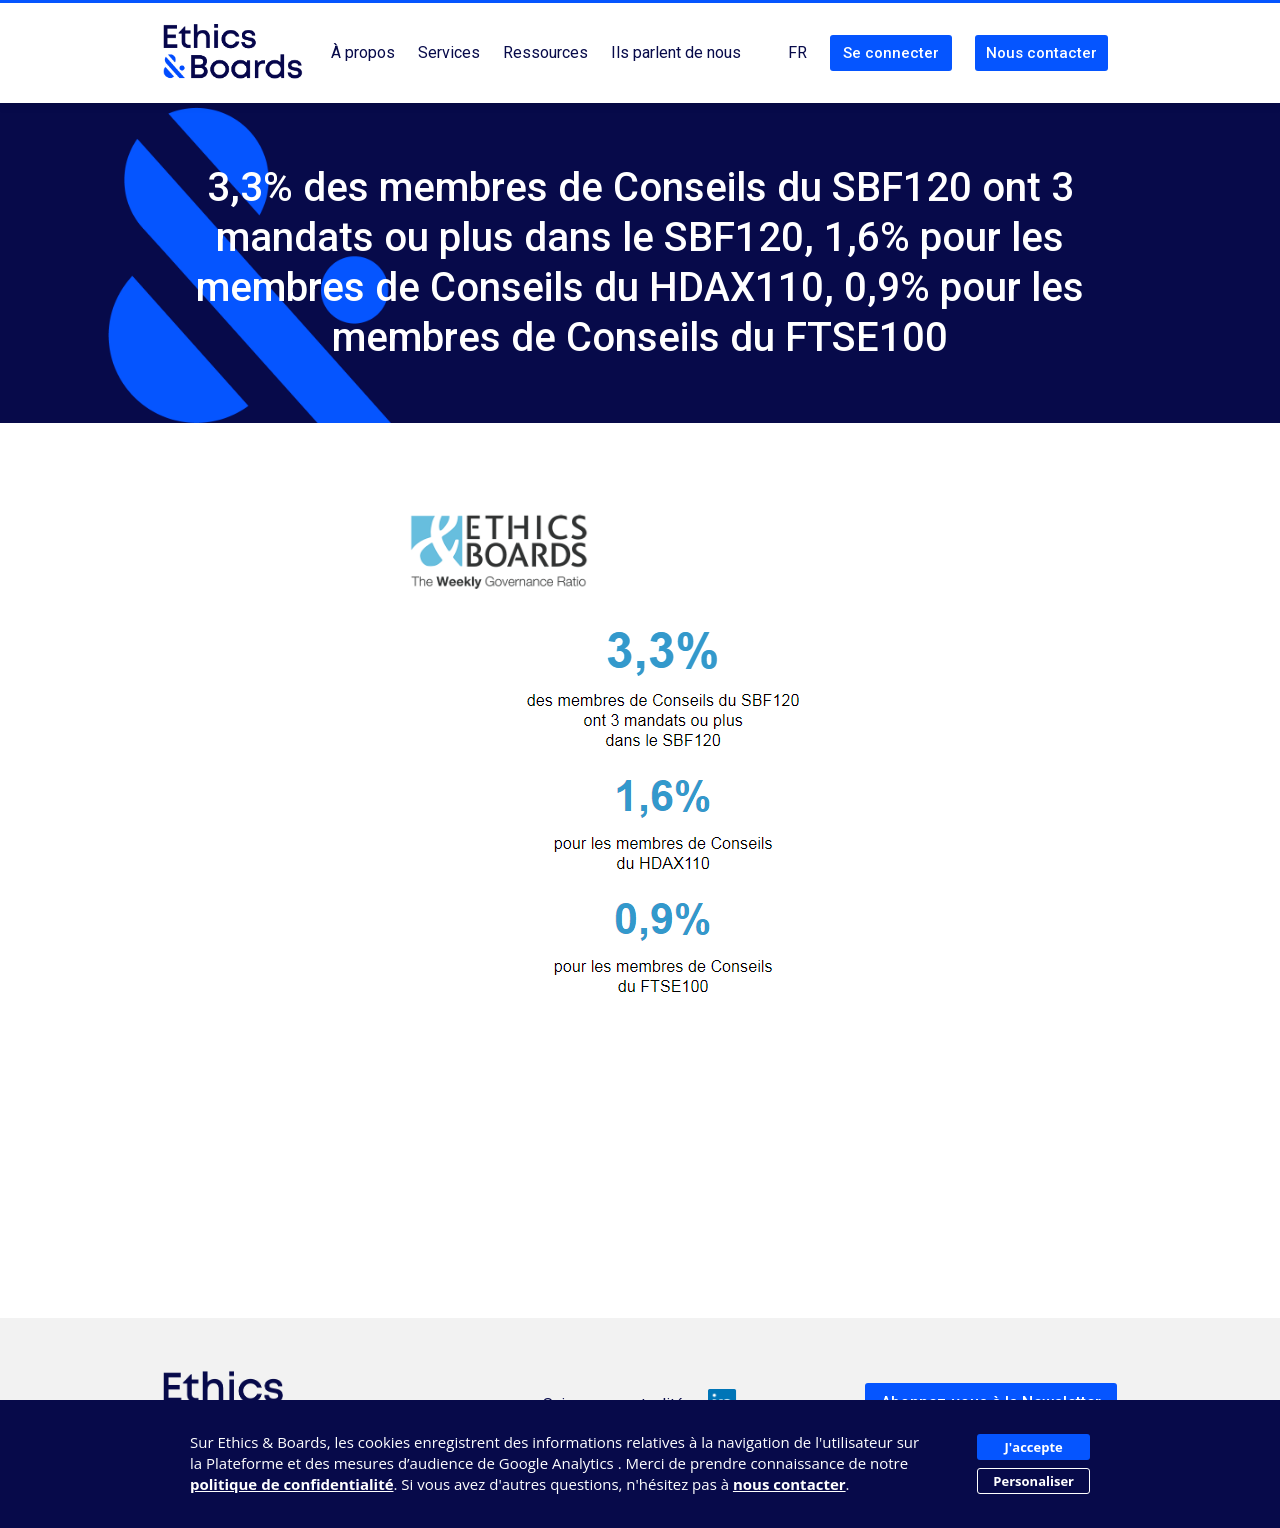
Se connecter (891, 53)
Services (449, 52)
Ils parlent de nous (676, 52)
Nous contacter (1041, 53)
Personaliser (1033, 1481)
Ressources (545, 52)
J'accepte (1034, 1447)
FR (797, 52)
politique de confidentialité (292, 1484)
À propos (363, 52)
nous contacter (789, 1484)
